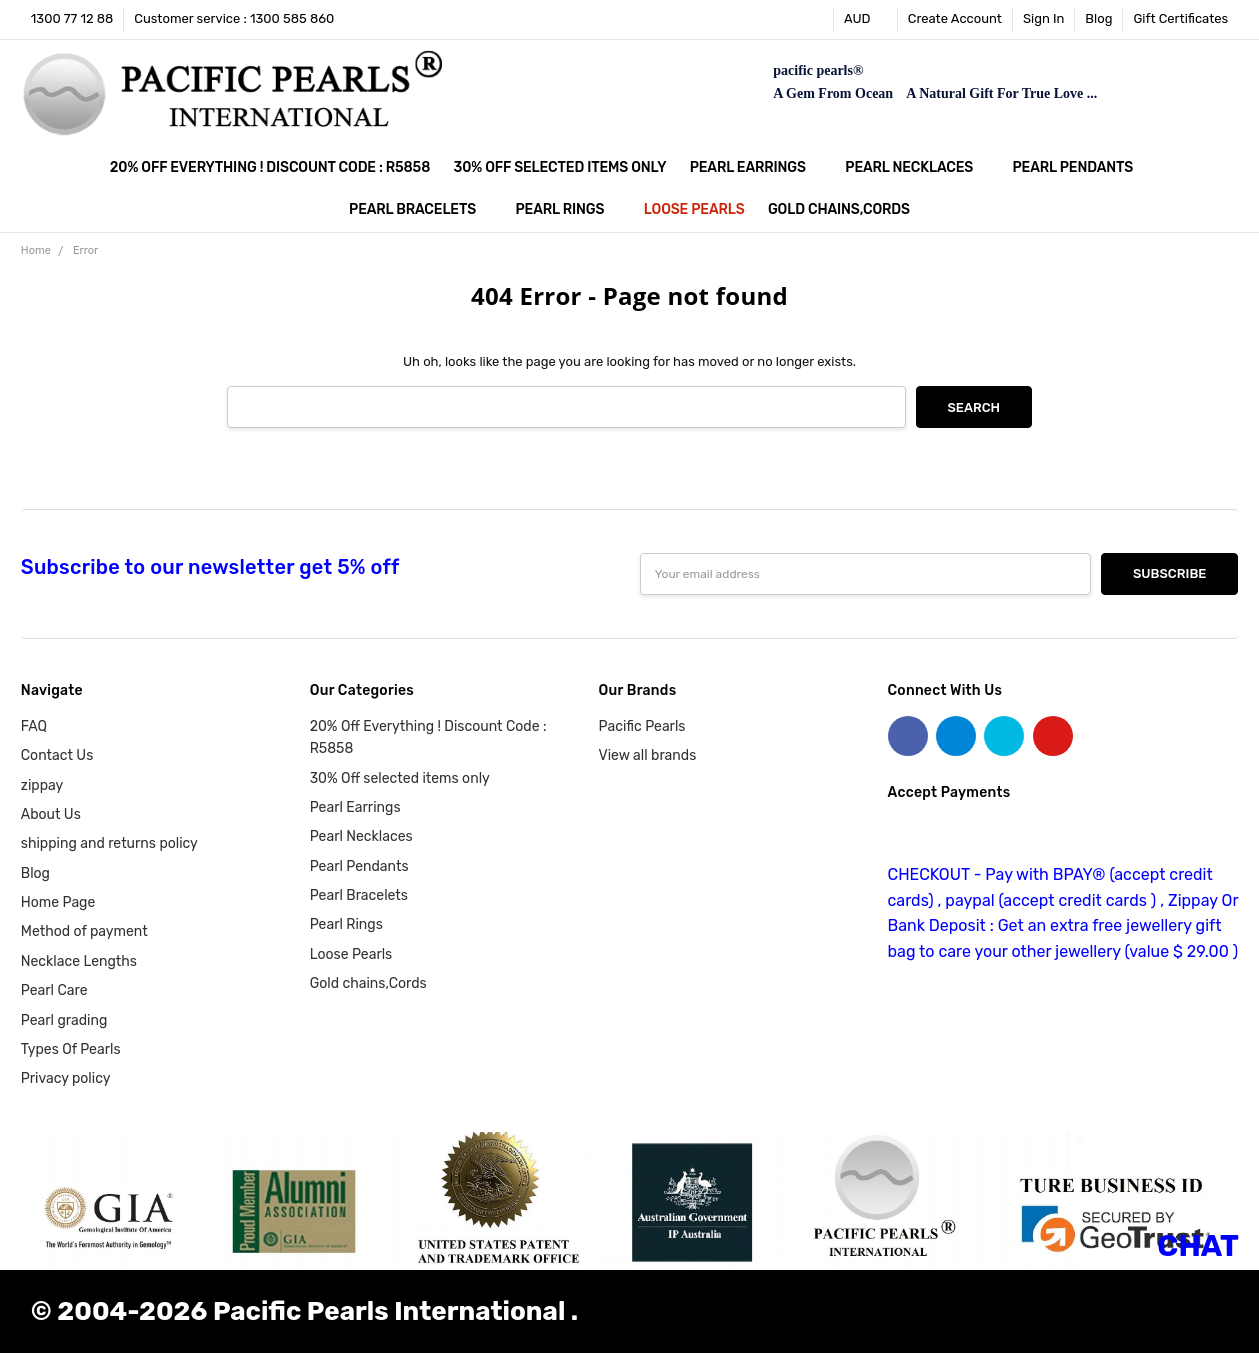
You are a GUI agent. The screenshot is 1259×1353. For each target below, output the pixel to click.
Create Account (955, 18)
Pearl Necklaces (917, 167)
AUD (865, 18)
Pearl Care (54, 990)
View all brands (648, 755)
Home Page (58, 902)
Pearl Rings (568, 209)
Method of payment (84, 931)
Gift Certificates (1180, 18)
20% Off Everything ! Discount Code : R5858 (270, 167)
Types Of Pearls (71, 1049)
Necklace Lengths (79, 961)
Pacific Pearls (642, 726)
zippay (42, 785)
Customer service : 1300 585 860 (234, 18)
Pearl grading (64, 1020)
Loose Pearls (694, 209)
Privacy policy (66, 1078)
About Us (51, 814)
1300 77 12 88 (72, 18)
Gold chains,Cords (839, 209)
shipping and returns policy (109, 843)
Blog (1098, 18)
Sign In (1043, 18)
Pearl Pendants (1081, 167)
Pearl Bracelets (420, 209)
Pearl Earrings (756, 167)
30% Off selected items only (560, 167)
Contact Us (57, 755)
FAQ (34, 726)
